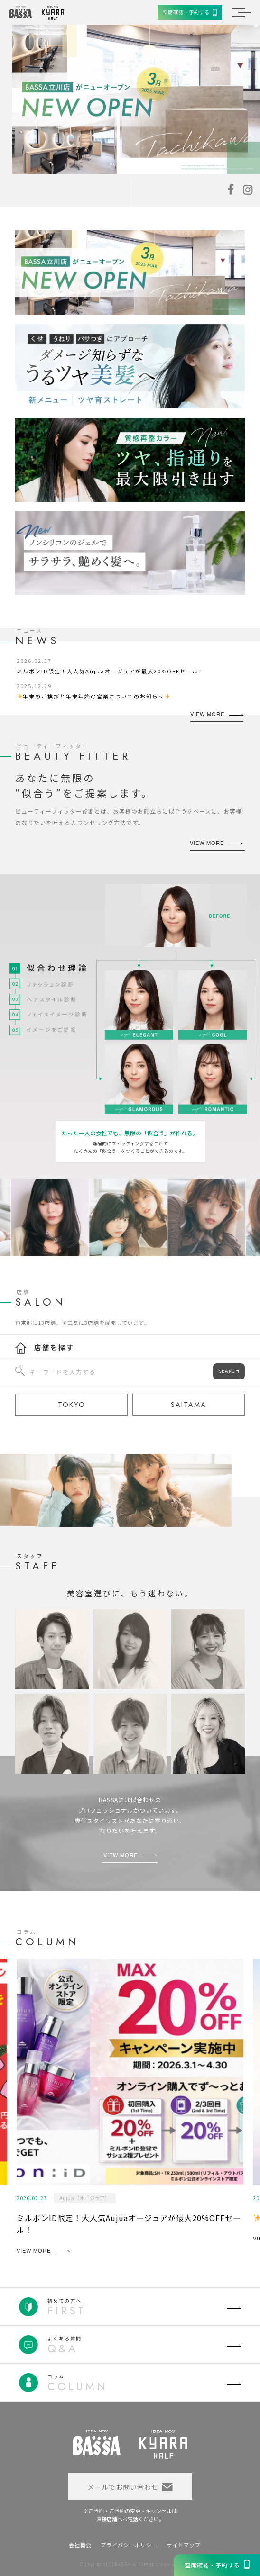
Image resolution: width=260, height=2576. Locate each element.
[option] (136, 99)
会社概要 (80, 2545)
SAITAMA (188, 1404)
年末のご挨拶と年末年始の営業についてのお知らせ (93, 696)
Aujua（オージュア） (84, 2198)
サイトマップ (184, 2545)
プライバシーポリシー (129, 2545)
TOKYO (71, 1404)
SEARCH (229, 1371)
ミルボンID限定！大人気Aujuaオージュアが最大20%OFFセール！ (110, 671)
